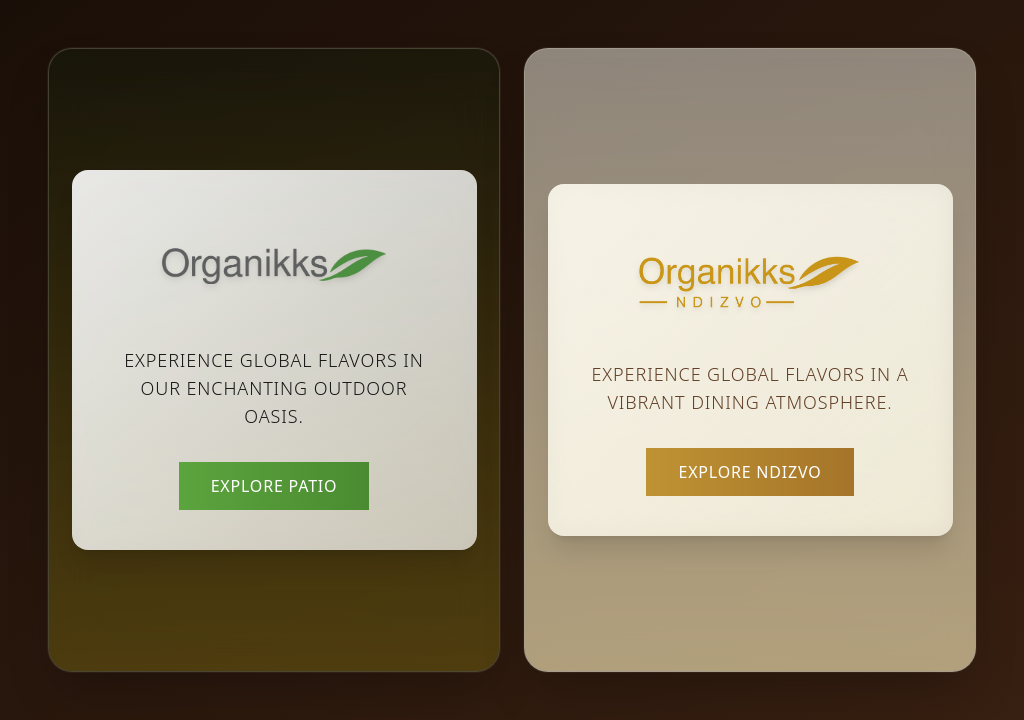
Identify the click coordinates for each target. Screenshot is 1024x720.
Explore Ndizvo (749, 472)
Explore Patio (274, 486)
